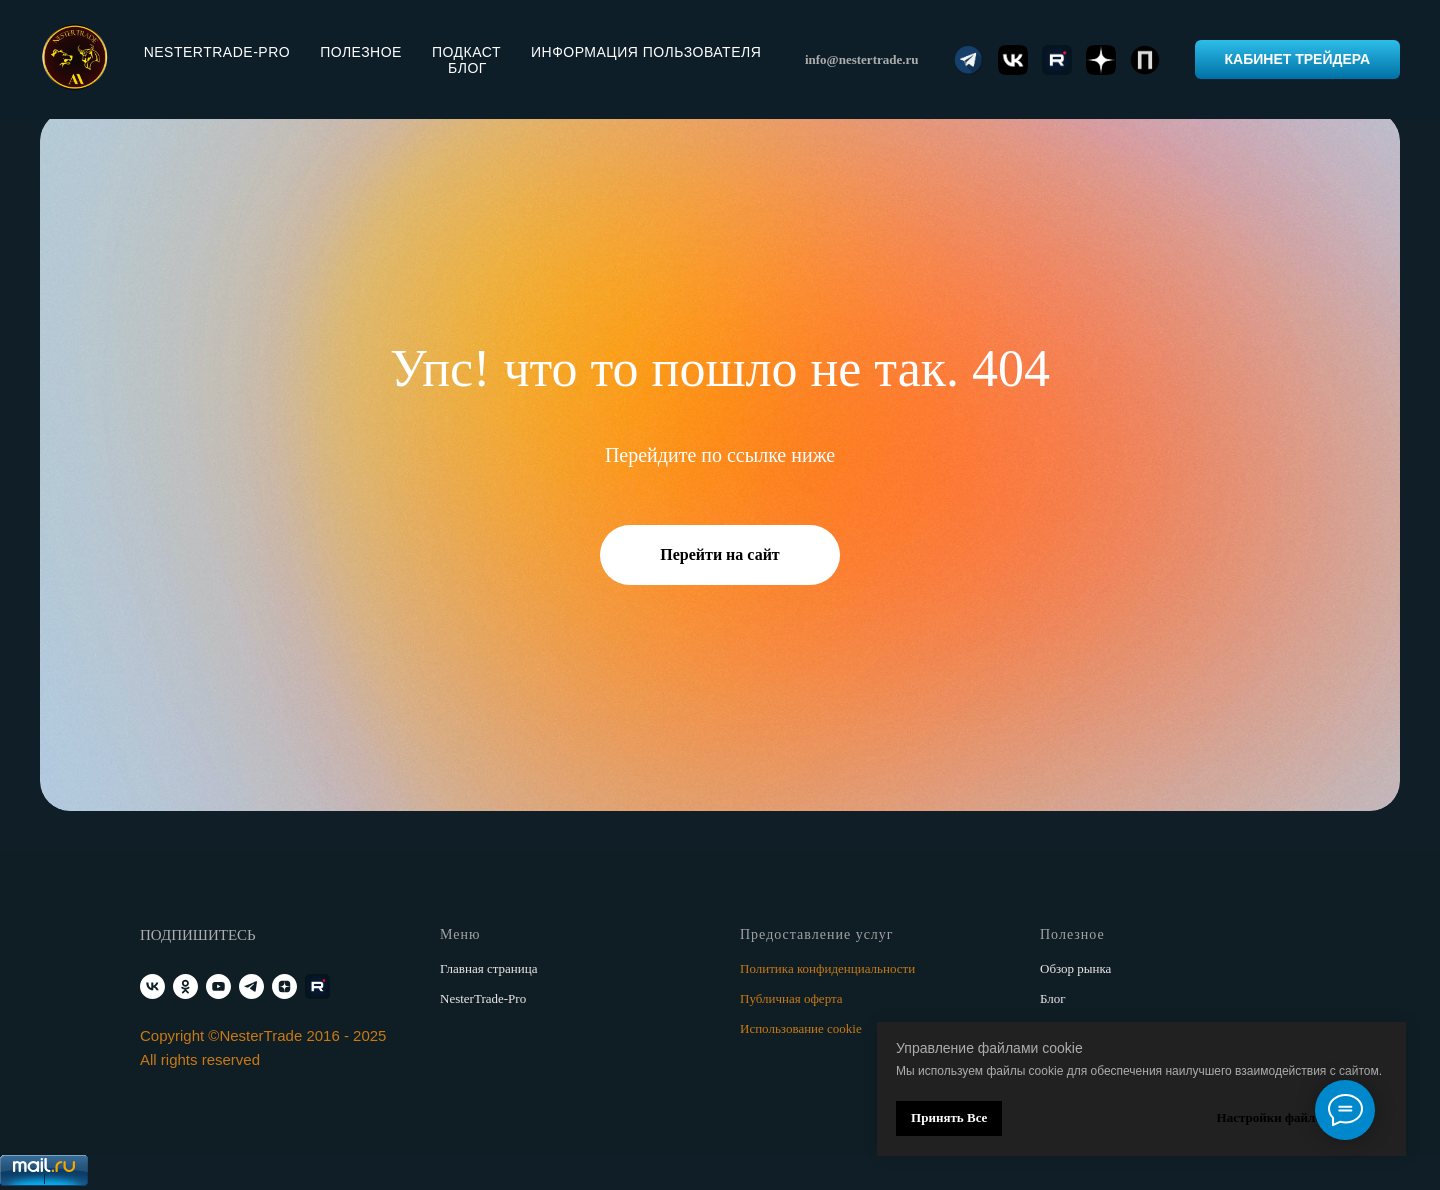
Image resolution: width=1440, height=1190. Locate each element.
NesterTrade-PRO (217, 52)
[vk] (152, 986)
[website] (969, 60)
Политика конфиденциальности (827, 968)
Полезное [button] (361, 52)
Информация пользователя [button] (646, 52)
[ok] (185, 986)
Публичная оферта (791, 998)
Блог (467, 68)
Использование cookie (801, 1028)
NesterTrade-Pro (483, 998)
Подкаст (466, 52)
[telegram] (251, 986)
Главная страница (488, 968)
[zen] (284, 986)
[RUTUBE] (317, 986)
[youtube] (218, 986)
